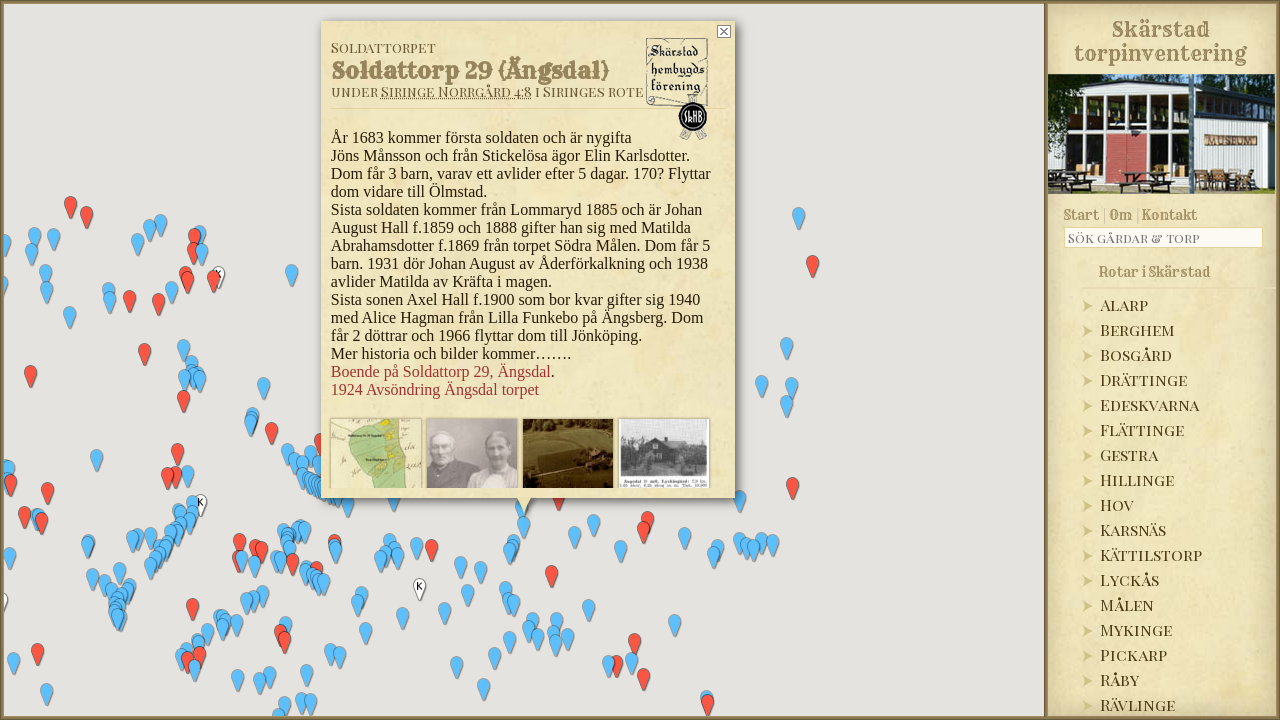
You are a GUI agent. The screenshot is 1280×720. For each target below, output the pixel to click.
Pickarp (1133, 654)
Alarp (1124, 304)
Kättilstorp (1151, 554)
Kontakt (1169, 215)
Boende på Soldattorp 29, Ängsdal (441, 371)
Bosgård (1136, 354)
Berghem (1137, 329)
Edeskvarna (1149, 404)
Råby (1119, 679)
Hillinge (1137, 479)
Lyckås (1129, 579)
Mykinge (1136, 629)
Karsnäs (1133, 529)
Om (1120, 215)
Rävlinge (1137, 704)
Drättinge (1143, 379)
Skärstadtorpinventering (1160, 38)
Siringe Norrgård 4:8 (456, 91)
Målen (1127, 604)
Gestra (1129, 454)
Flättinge (1142, 429)
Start (1081, 215)
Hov (1117, 504)
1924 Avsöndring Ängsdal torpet (435, 389)
